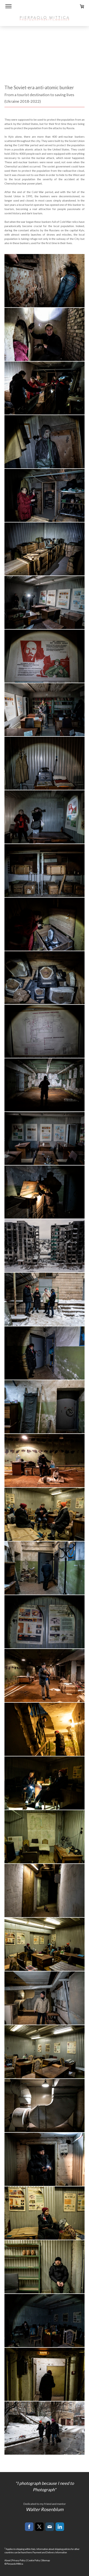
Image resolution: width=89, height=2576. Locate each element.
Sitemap (46, 2560)
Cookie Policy (33, 2560)
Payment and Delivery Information (50, 2552)
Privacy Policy (19, 2560)
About (7, 2560)
